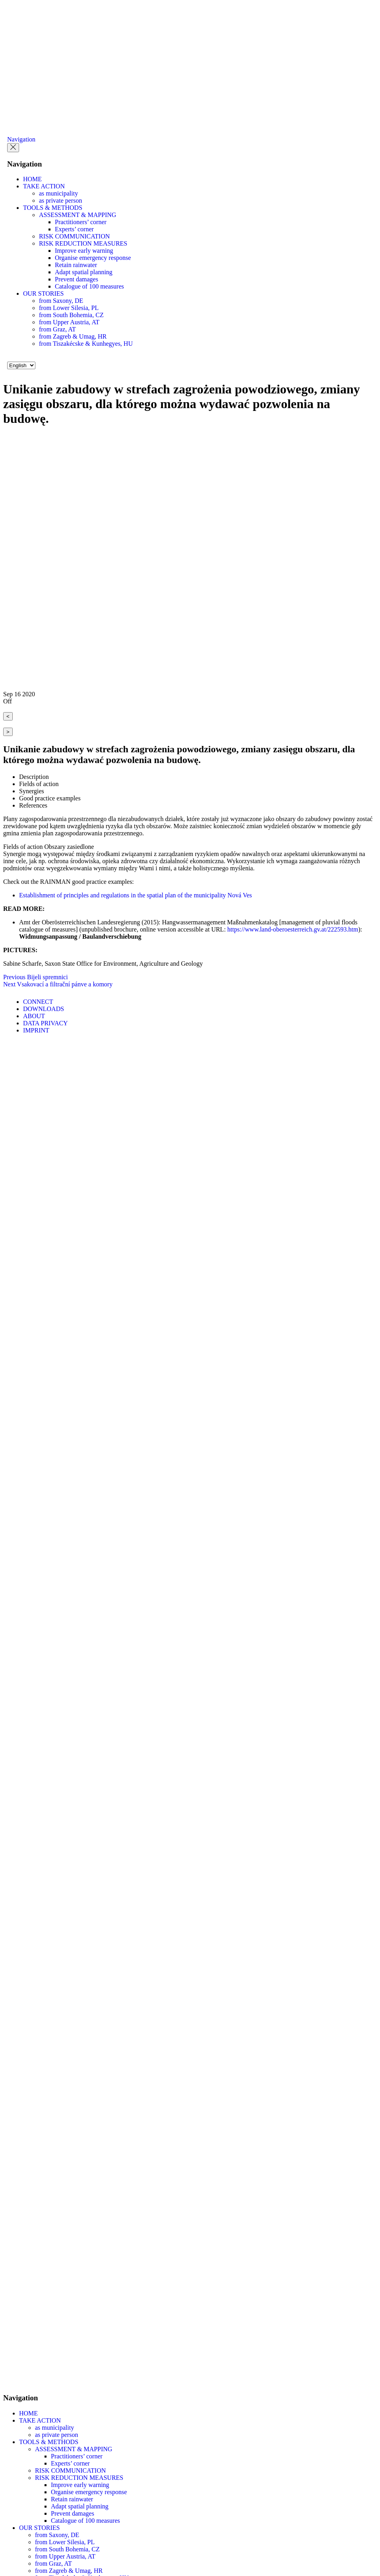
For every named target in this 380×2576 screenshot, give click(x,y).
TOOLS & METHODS (52, 207)
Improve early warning (84, 250)
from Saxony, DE (61, 300)
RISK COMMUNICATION (74, 236)
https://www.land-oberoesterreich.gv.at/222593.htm (292, 929)
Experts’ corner (74, 229)
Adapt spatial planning (83, 272)
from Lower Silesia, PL (69, 307)
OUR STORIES (43, 293)
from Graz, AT (57, 329)
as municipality (58, 193)
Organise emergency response (93, 257)
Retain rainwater (76, 264)
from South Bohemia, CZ (71, 315)
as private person (60, 200)
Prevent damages (76, 279)
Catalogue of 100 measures (89, 286)
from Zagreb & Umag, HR (73, 336)
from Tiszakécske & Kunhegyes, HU (86, 343)
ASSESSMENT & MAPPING (77, 214)
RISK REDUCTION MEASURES (83, 243)
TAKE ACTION (44, 186)
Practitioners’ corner (81, 222)
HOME (32, 179)
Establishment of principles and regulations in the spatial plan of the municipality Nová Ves (135, 895)
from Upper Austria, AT (69, 322)
